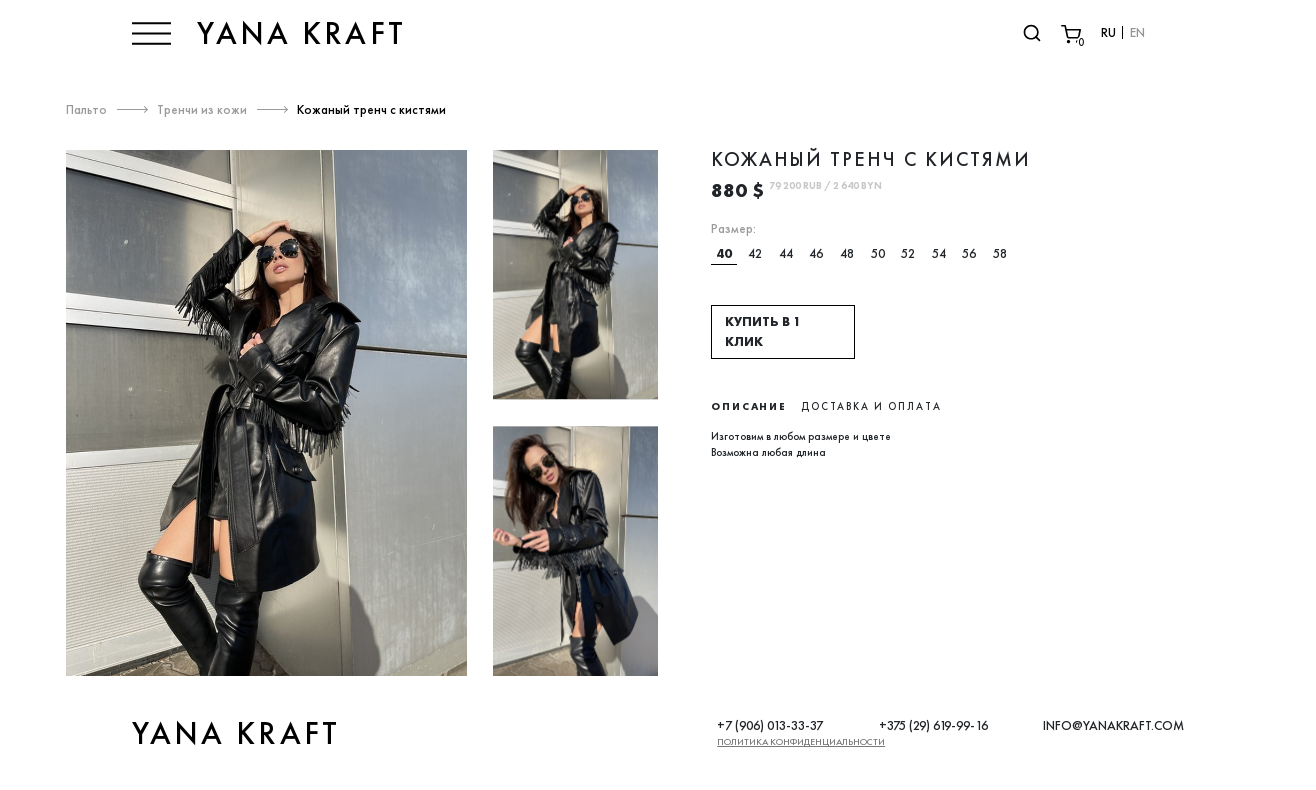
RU (1108, 32)
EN (1137, 32)
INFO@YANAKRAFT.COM (1113, 725)
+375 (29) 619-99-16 (933, 725)
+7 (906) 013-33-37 (770, 725)
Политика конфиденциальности (801, 741)
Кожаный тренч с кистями (371, 109)
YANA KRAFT (301, 33)
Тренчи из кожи (202, 109)
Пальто (86, 109)
